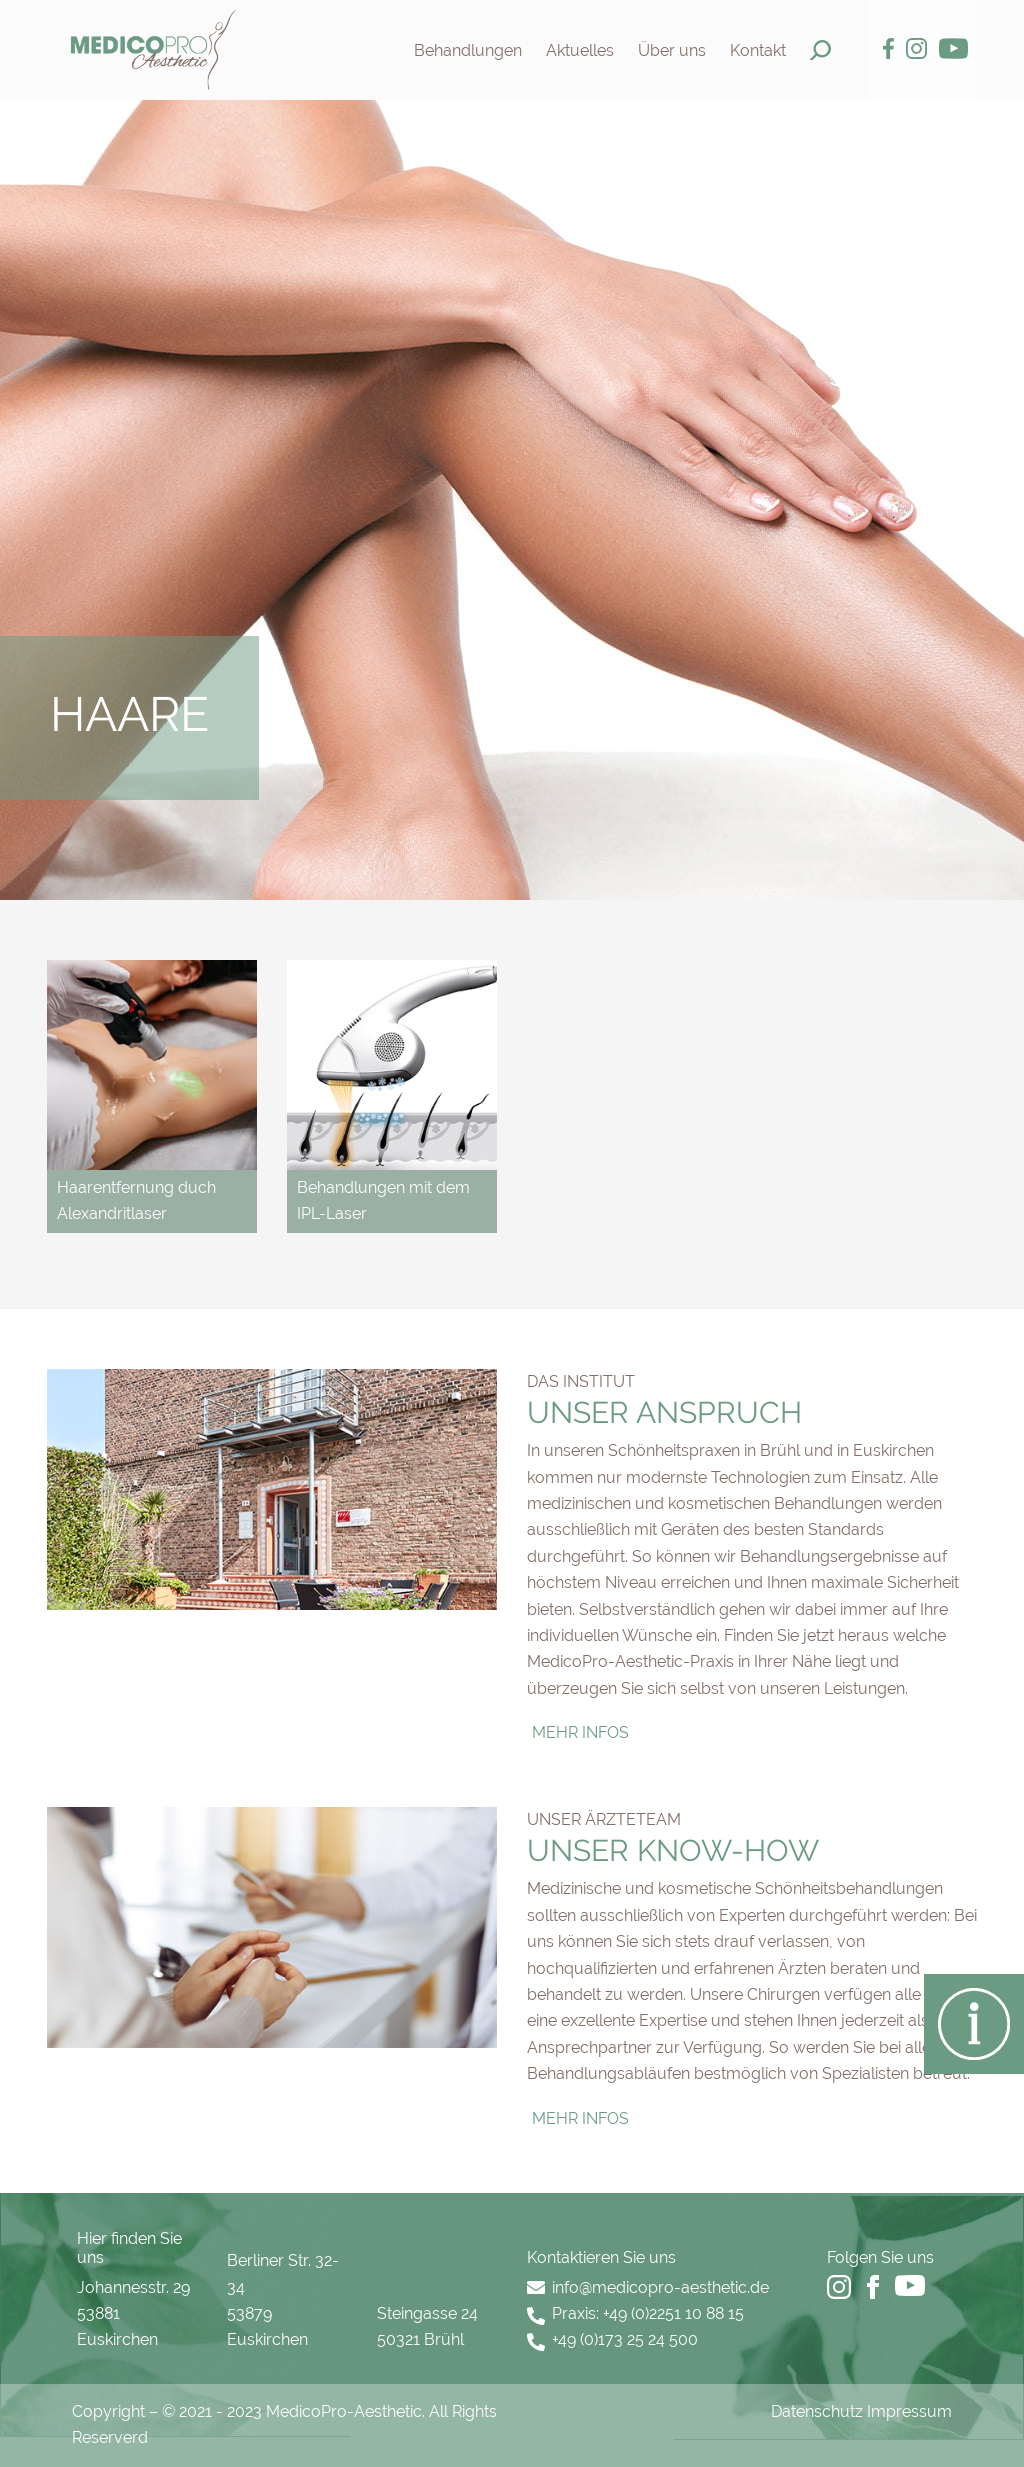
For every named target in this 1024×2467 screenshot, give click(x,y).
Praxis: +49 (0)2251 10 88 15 (648, 2313)
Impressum (909, 2411)
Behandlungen (468, 50)
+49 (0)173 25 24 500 (625, 2339)
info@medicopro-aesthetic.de (660, 2287)
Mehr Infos (580, 1732)
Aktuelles (580, 50)
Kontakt (758, 50)
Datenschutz (817, 2411)
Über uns (672, 50)
